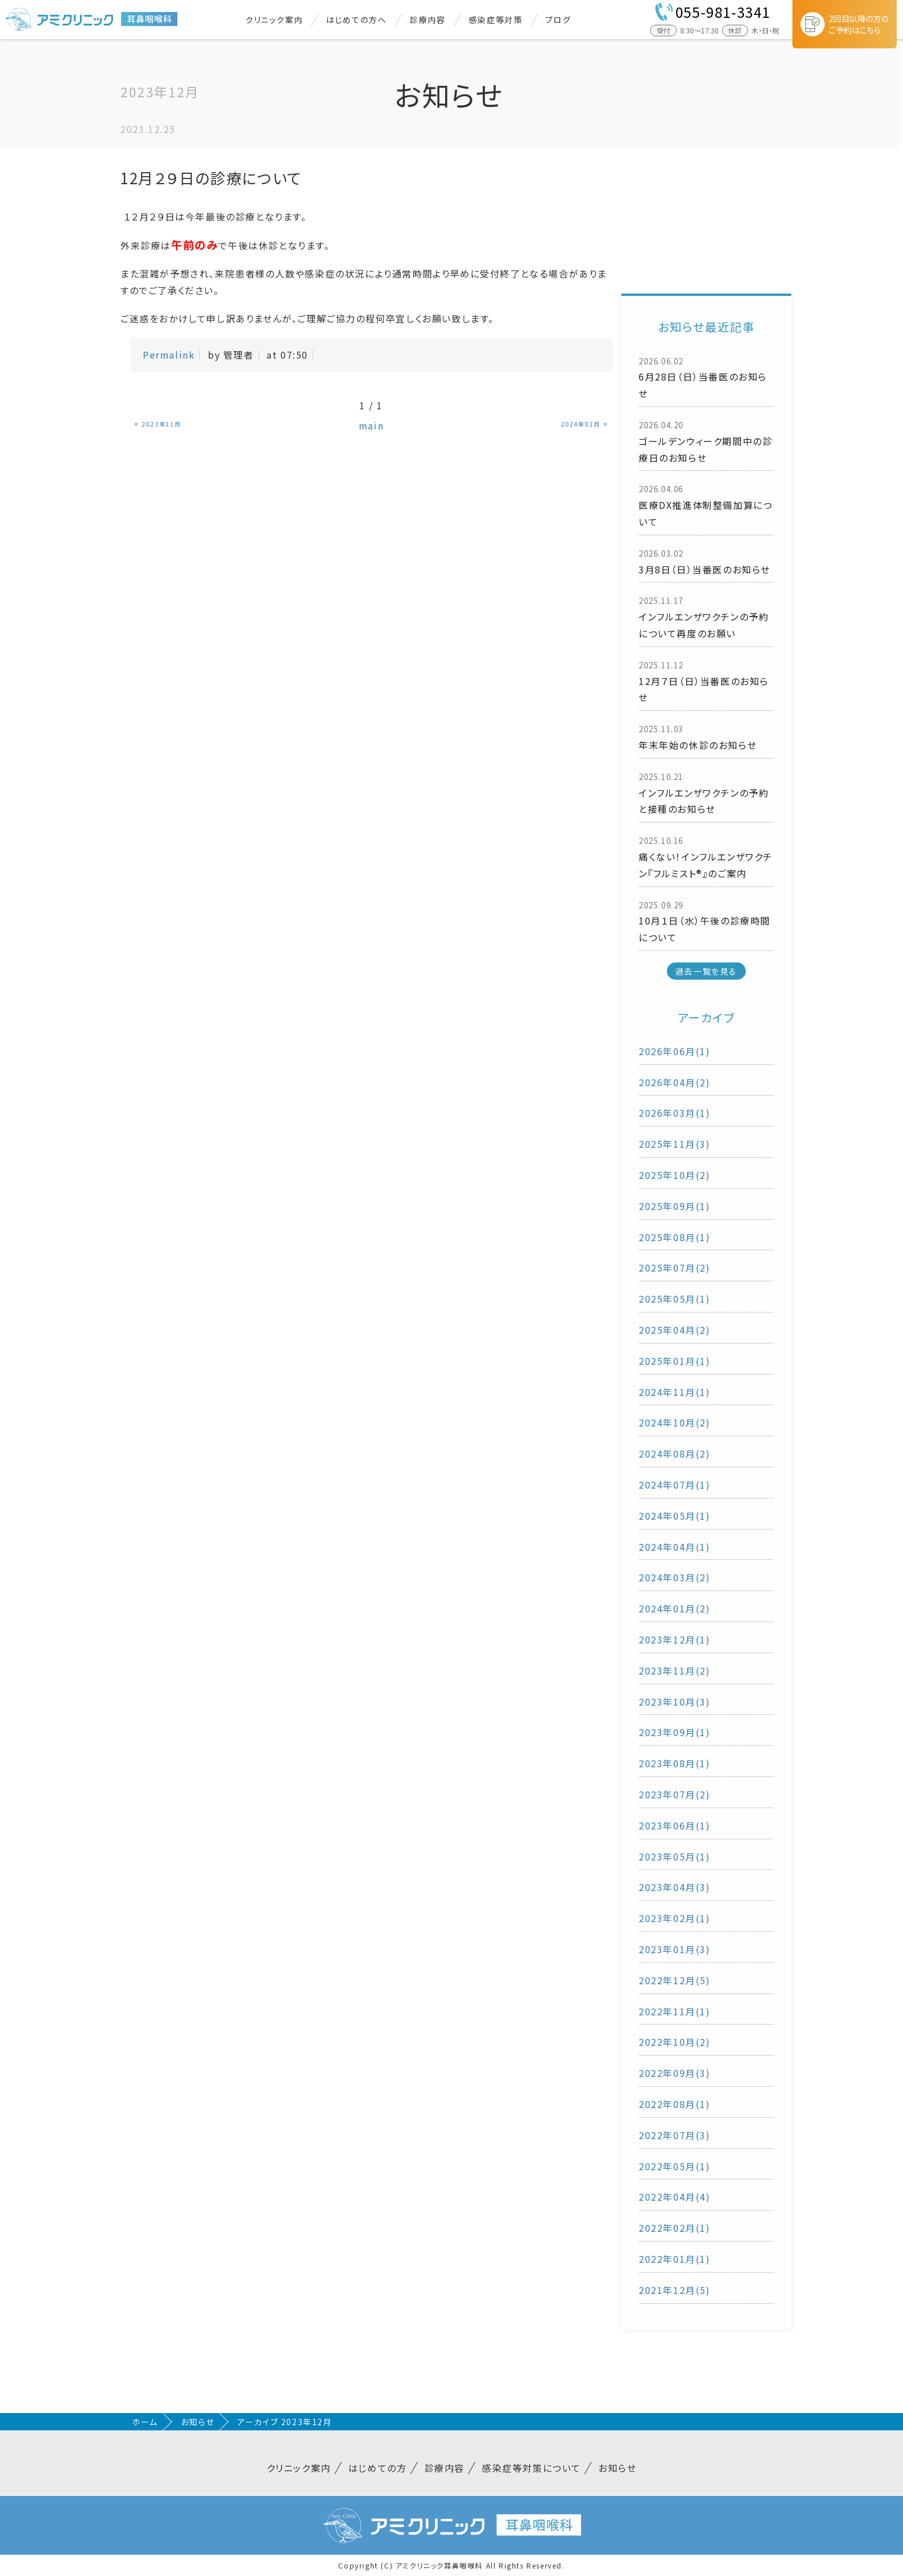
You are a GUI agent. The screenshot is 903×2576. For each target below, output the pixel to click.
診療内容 (427, 19)
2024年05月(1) (675, 1516)
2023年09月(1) (675, 1732)
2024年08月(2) (675, 1453)
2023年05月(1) (675, 1856)
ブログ (558, 19)
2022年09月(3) (675, 2073)
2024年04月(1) (675, 1547)
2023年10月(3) (675, 1702)
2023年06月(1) (675, 1825)
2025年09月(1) (675, 1206)
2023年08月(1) (675, 1763)
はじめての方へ (356, 19)
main (371, 425)
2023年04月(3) (675, 1887)
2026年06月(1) (675, 1051)
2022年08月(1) (675, 2104)
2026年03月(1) (675, 1113)
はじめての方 (377, 2468)
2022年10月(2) (675, 2042)
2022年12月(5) (675, 1980)
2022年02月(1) (675, 2228)
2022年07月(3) (675, 2135)
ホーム (145, 2421)
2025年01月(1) (675, 1361)
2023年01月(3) (675, 1949)
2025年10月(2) (675, 1175)
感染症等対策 (496, 19)
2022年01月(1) (675, 2259)
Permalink (169, 355)
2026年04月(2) (675, 1082)
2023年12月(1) (675, 1639)
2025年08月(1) (675, 1237)
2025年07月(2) (675, 1267)
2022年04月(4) (675, 2197)
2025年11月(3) (675, 1144)
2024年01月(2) (675, 1608)
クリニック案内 (274, 19)
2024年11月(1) (675, 1392)
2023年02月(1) (675, 1918)
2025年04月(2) (675, 1330)
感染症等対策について (531, 2468)
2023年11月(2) (675, 1670)
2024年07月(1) (675, 1484)
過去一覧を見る (706, 971)
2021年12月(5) (675, 2290)
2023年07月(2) (675, 1794)
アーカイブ (706, 1017)
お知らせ (197, 2421)
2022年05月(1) (675, 2166)
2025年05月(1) (675, 1299)
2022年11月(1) (675, 2011)
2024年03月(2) (675, 1577)
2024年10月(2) (675, 1422)
